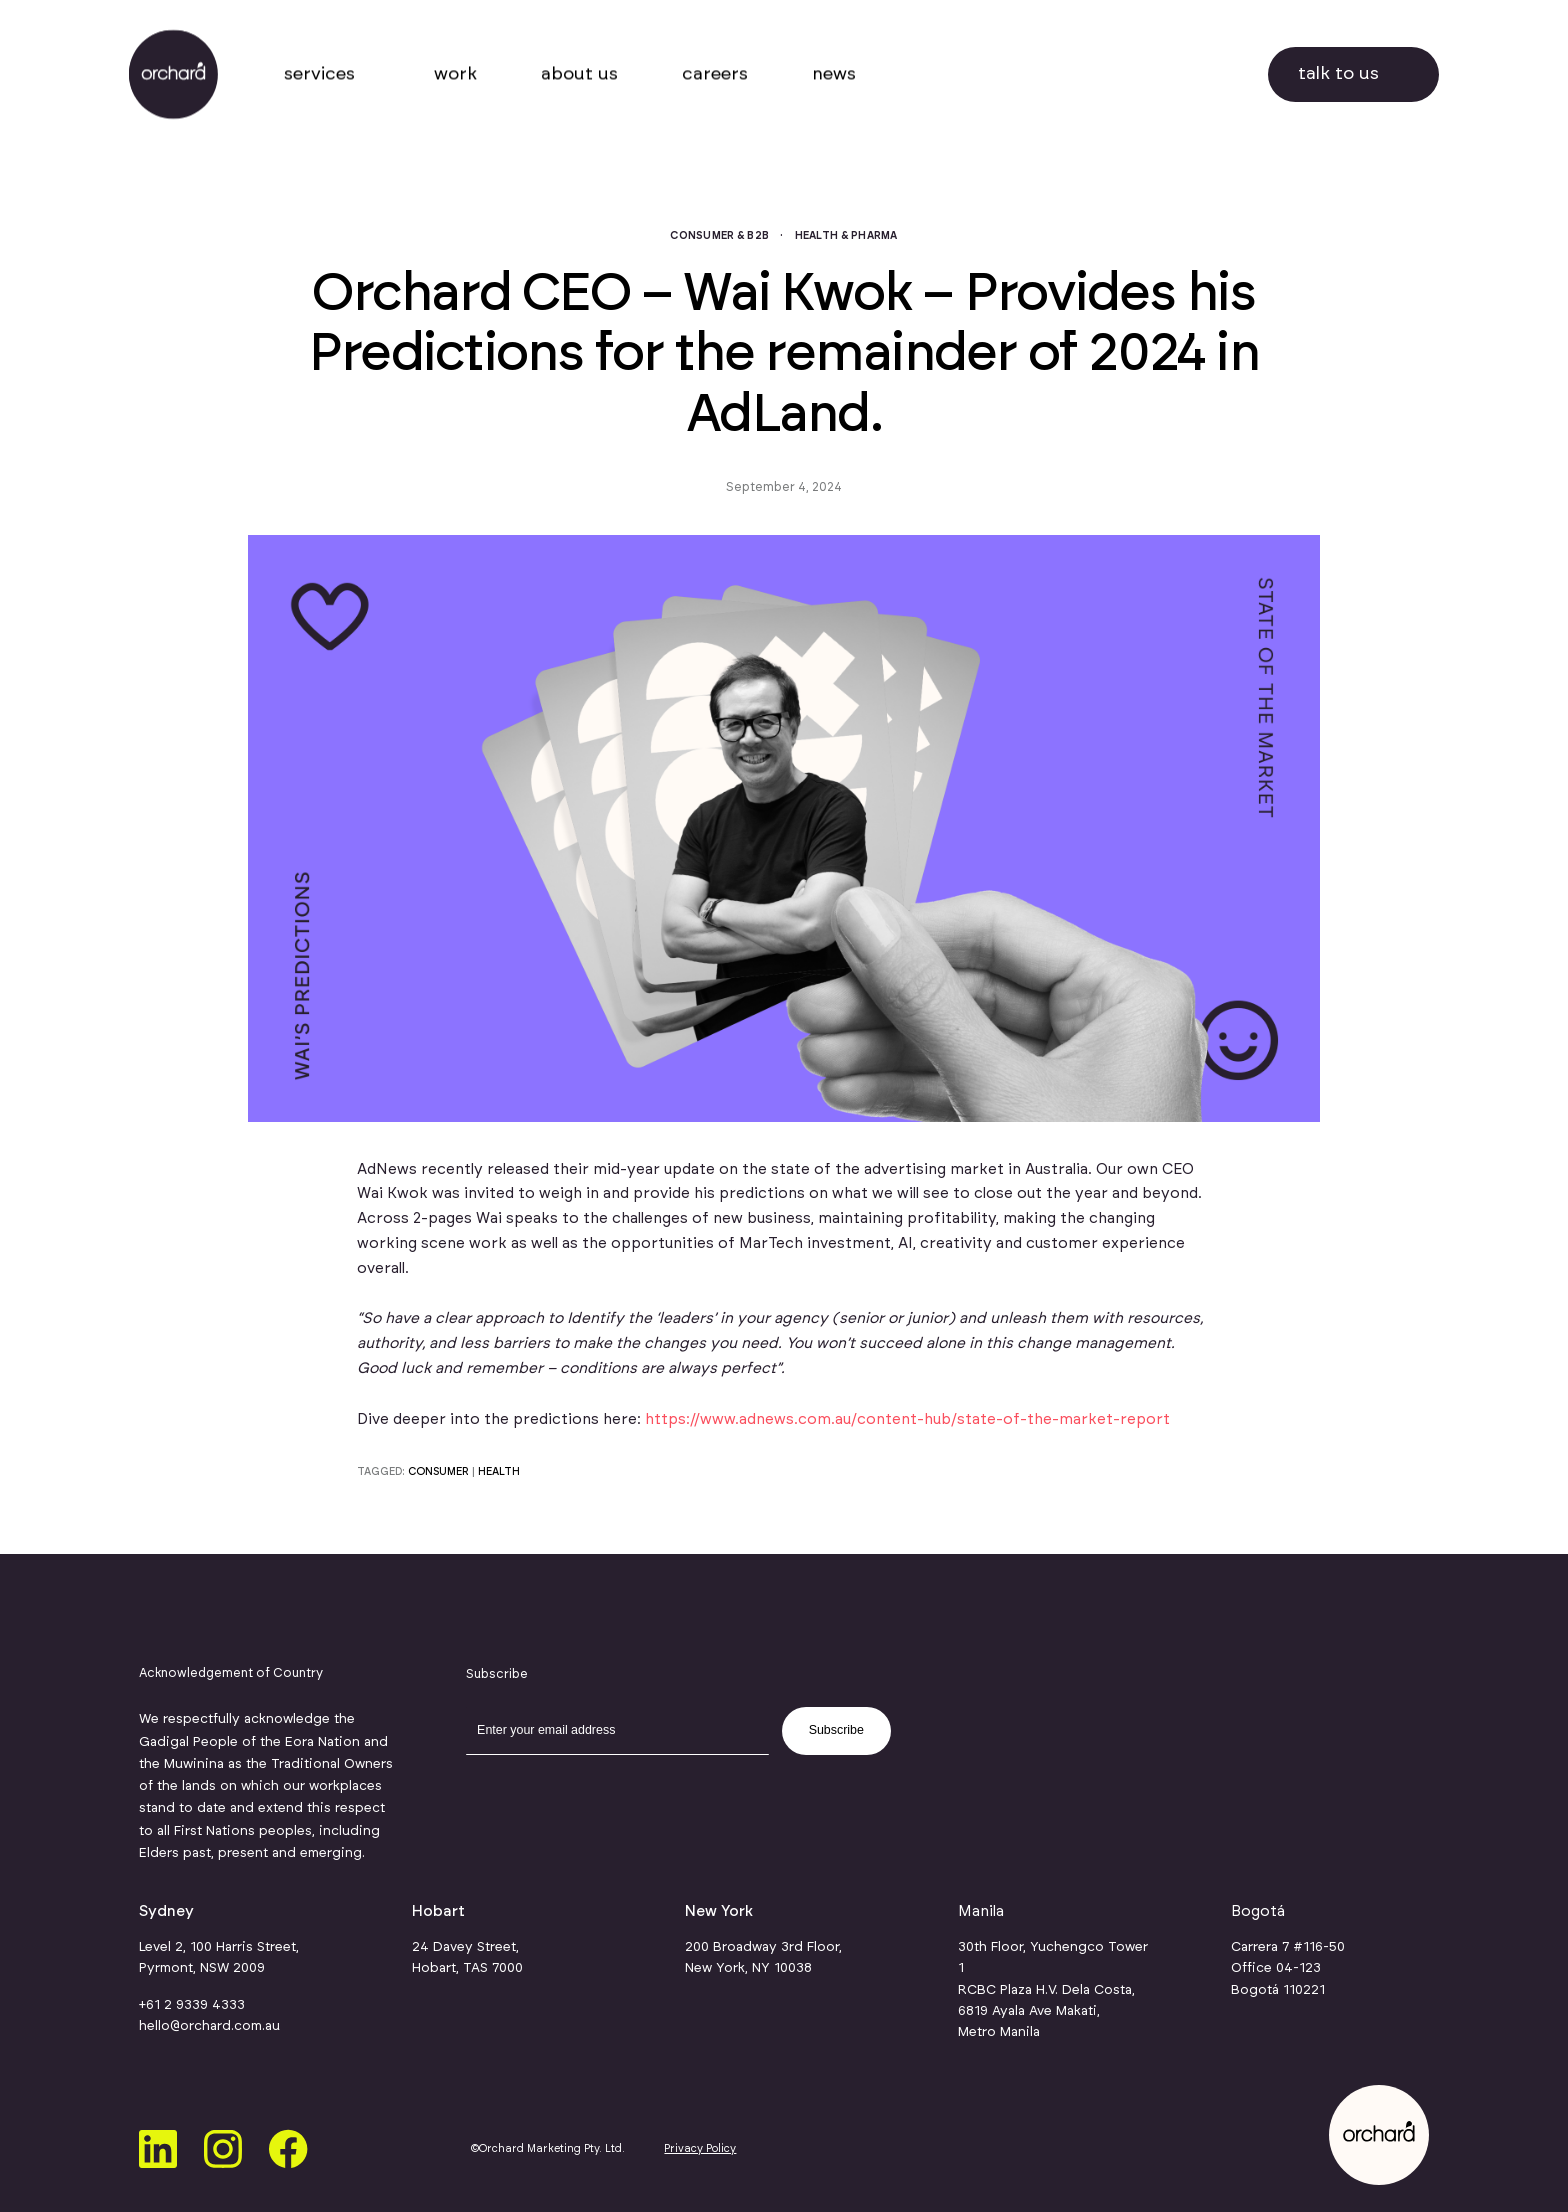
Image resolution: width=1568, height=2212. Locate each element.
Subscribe (836, 1730)
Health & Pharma (846, 236)
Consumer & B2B (719, 236)
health (499, 1471)
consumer (438, 1471)
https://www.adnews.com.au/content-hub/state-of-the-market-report (907, 1419)
